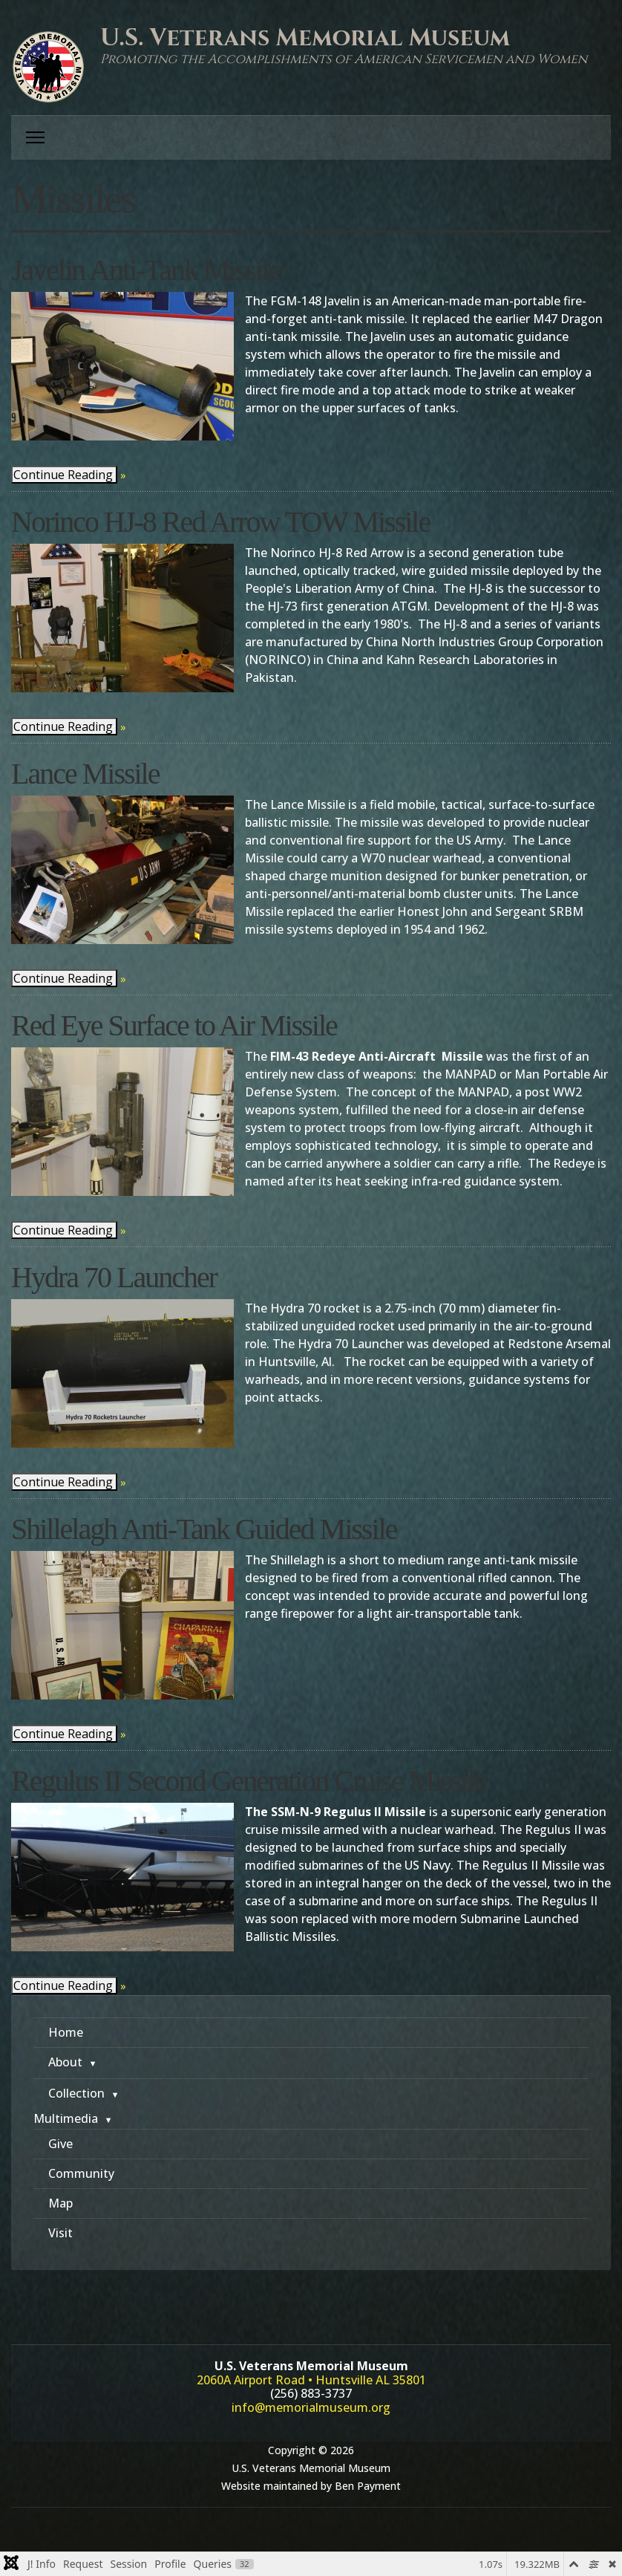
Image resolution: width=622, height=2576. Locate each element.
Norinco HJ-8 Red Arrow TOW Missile (220, 522)
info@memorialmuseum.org (311, 2407)
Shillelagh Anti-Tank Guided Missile (203, 1529)
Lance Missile (85, 773)
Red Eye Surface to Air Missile (174, 1025)
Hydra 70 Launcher (114, 1277)
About (65, 2062)
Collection (76, 2093)
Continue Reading (63, 474)
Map (60, 2203)
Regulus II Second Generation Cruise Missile (248, 1781)
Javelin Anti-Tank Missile (146, 270)
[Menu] (35, 137)
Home (65, 2032)
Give (60, 2144)
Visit (60, 2233)
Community (81, 2173)
